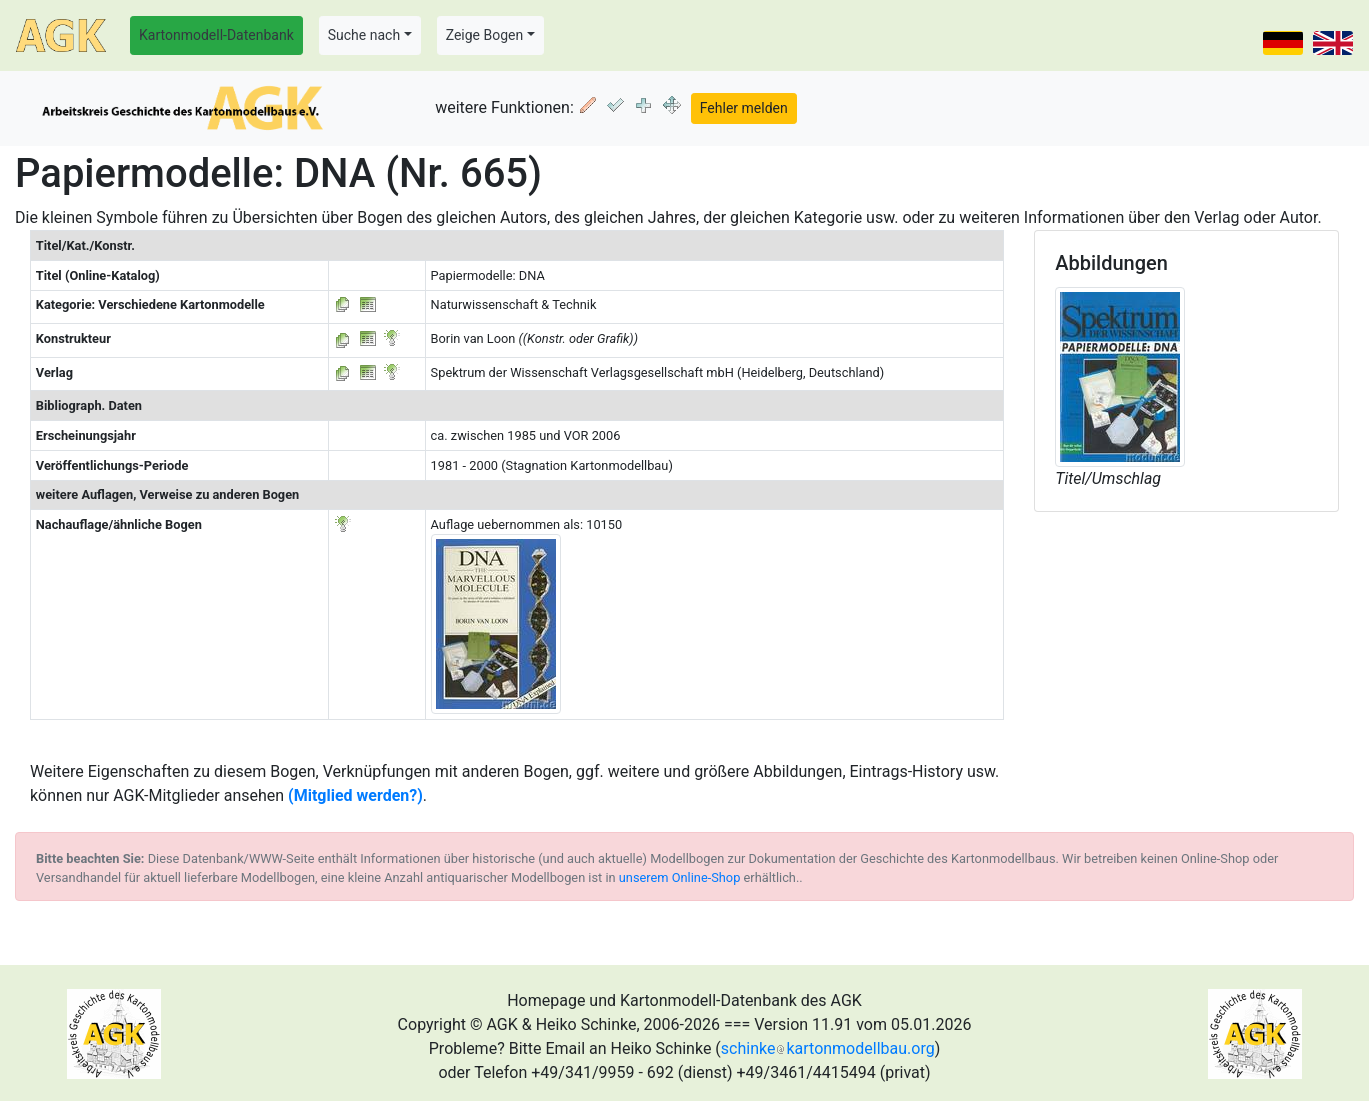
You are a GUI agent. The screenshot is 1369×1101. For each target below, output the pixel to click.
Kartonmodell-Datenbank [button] (216, 35)
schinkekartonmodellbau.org (828, 1048)
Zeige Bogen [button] (485, 35)
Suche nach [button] (364, 35)
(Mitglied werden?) (355, 795)
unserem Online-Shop (680, 877)
